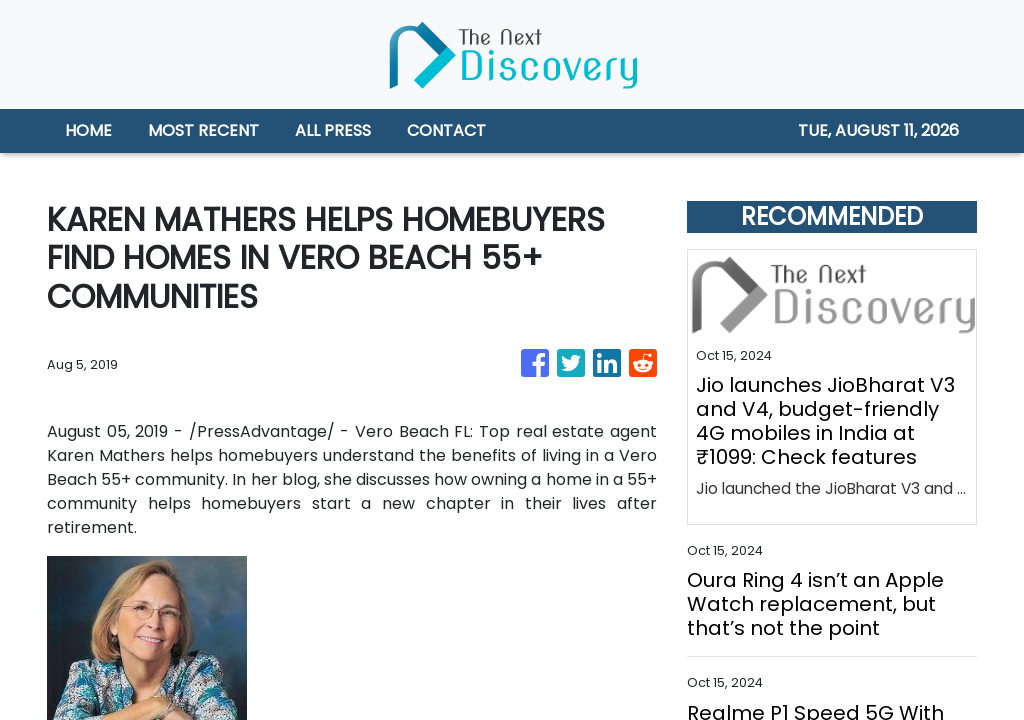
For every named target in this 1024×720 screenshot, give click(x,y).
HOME (88, 130)
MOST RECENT (203, 130)
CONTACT (446, 130)
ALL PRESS (333, 130)
